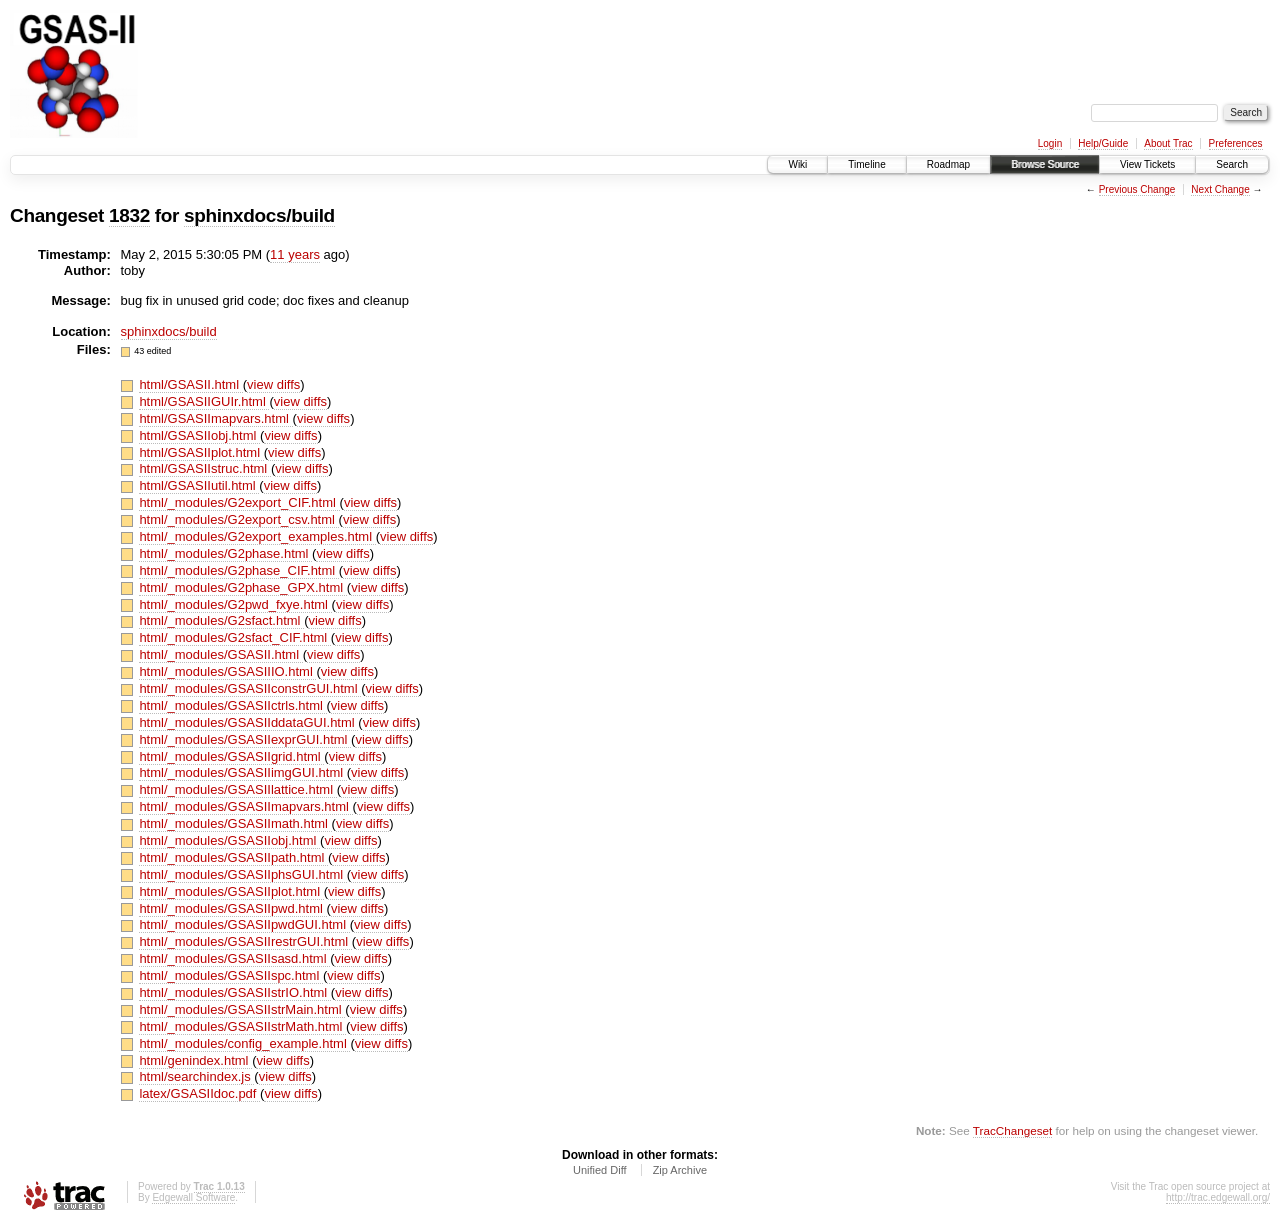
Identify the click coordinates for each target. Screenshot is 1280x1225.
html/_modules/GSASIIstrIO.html (234, 992)
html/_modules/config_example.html (244, 1043)
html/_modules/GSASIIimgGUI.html (242, 772)
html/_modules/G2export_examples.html (257, 536)
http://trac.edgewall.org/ (1218, 1197)
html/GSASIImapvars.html (215, 418)
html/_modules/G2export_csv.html (238, 519)
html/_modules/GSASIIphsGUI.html (242, 874)
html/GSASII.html (190, 384)
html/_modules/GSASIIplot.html (231, 891)
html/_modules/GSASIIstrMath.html (242, 1026)
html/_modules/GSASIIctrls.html (232, 705)
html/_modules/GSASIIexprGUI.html (245, 739)
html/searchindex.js (196, 1076)
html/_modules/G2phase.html (225, 553)
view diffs (273, 384)
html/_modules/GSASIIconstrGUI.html (250, 688)
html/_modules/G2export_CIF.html (239, 502)
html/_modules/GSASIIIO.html (227, 671)
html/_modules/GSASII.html (220, 654)
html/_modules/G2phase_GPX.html (242, 587)
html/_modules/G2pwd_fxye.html (235, 604)
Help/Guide (1103, 143)
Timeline (866, 164)
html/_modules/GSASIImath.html (235, 823)
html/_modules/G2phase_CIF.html (238, 570)
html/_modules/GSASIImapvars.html (245, 806)
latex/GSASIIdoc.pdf (199, 1093)
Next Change (1220, 189)
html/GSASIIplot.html (201, 452)
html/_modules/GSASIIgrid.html (231, 756)
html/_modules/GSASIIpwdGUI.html (244, 924)
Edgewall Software (193, 1197)
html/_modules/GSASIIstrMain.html (242, 1009)
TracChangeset (1012, 1130)
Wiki (797, 164)
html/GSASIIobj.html (199, 435)
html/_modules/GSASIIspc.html (231, 975)
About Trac (1168, 143)
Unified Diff (600, 1170)
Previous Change (1137, 189)
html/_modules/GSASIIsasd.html (234, 958)
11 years (295, 254)
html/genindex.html (195, 1060)
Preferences (1236, 143)
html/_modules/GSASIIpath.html (233, 857)
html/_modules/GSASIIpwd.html (232, 908)
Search (1232, 164)
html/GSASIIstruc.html (204, 468)
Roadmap (948, 164)
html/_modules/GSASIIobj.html (229, 840)
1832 (129, 215)
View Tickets (1147, 164)
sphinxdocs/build (259, 215)
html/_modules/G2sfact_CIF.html (234, 637)
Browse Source (1045, 164)
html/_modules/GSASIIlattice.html (237, 789)
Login (1050, 143)
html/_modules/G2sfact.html (221, 620)
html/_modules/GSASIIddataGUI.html (248, 722)
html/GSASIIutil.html (199, 485)
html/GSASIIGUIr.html (204, 401)
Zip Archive (680, 1170)
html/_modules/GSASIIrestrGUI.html (245, 941)
